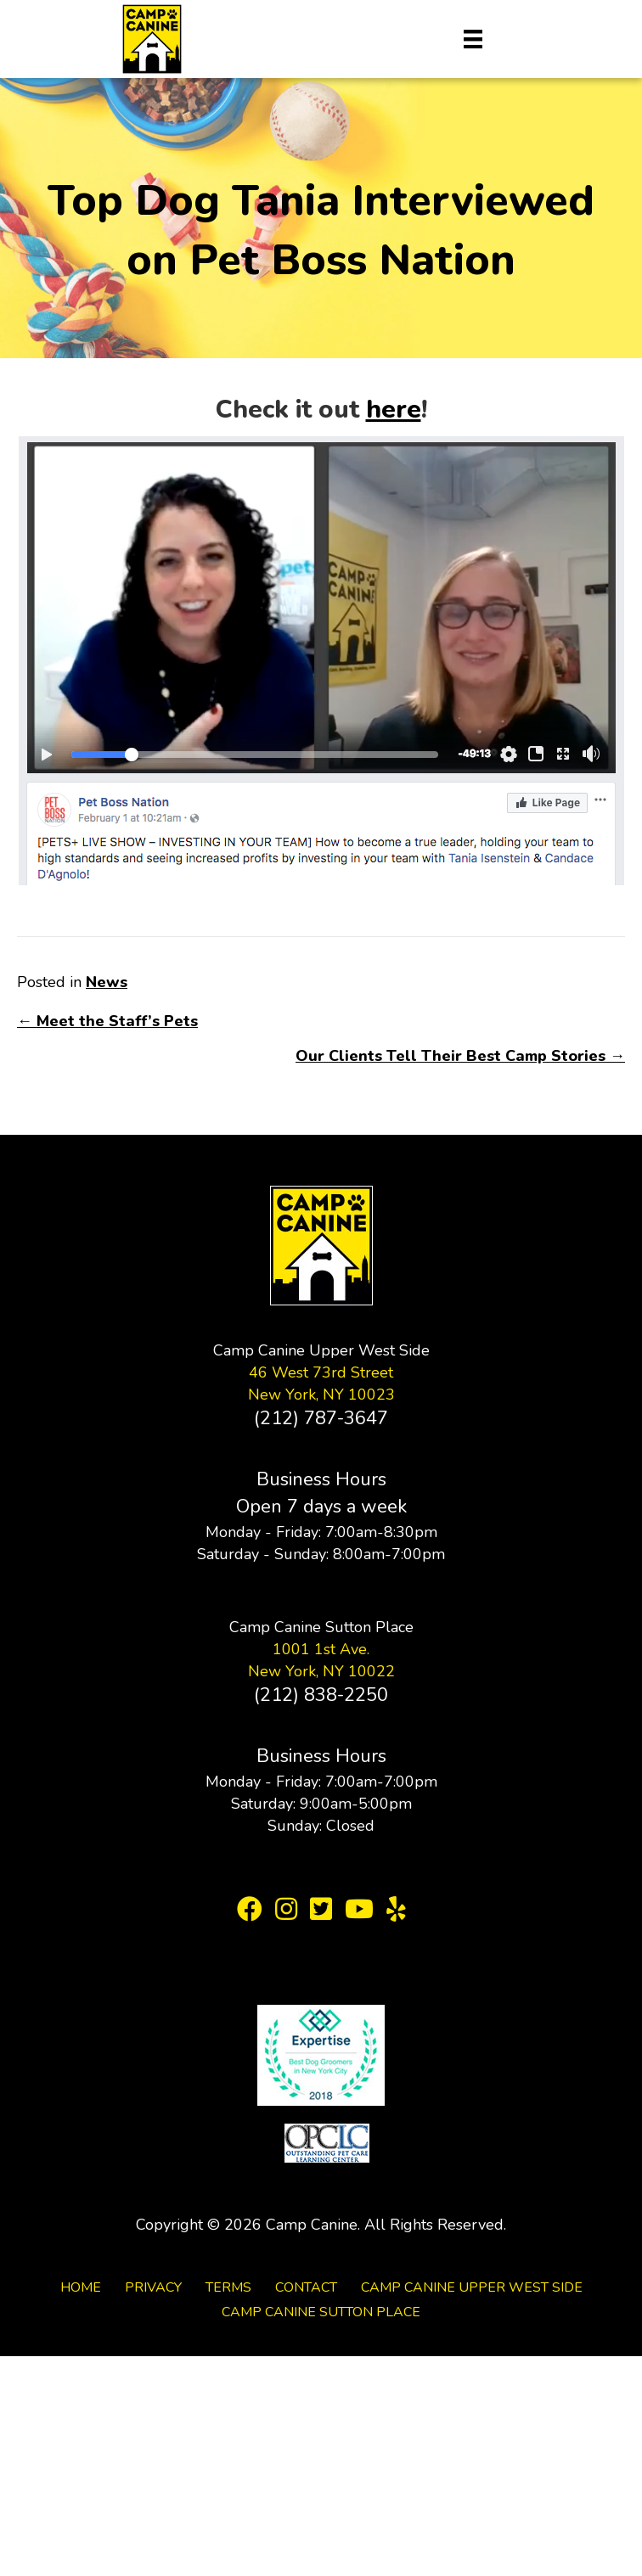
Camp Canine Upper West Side (472, 2287)
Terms (228, 2287)
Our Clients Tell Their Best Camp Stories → (460, 1056)
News (106, 982)
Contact (306, 2287)
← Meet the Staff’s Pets (107, 1021)
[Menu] (473, 39)
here (393, 409)
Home (80, 2287)
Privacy (153, 2287)
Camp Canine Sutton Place (321, 2312)
